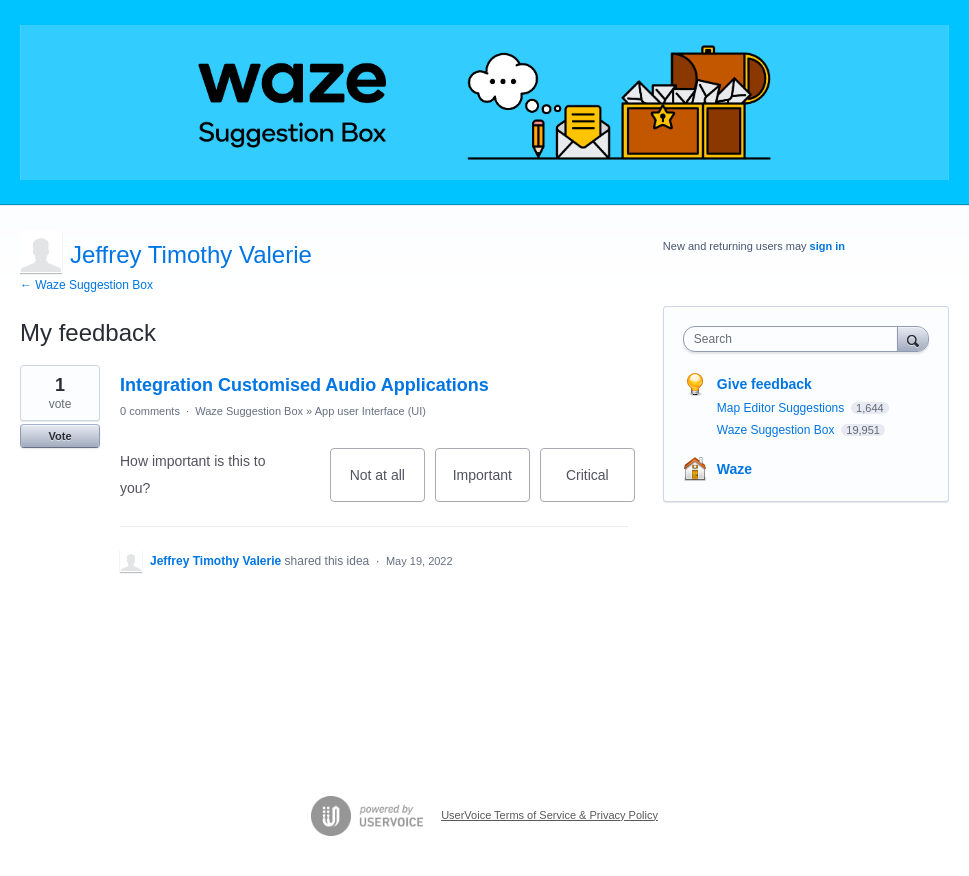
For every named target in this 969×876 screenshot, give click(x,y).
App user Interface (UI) (370, 411)
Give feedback (764, 384)
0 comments (150, 411)
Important (491, 484)
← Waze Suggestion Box (86, 285)
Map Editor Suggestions (782, 408)
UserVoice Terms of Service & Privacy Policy (549, 815)
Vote (59, 436)
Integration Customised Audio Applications (304, 385)
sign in (827, 246)
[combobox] (795, 339)
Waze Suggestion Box (249, 411)
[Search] (913, 338)
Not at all (387, 484)
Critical (600, 484)
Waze (734, 469)
